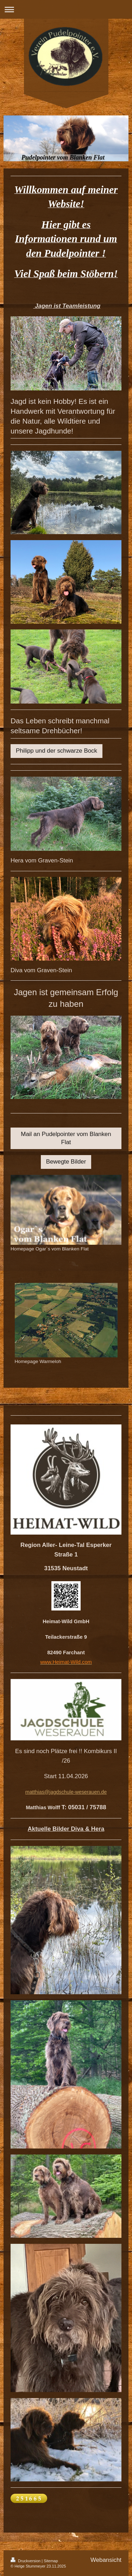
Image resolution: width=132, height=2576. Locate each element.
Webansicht (105, 2560)
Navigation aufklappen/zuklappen (66, 9)
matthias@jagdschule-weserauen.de (66, 1792)
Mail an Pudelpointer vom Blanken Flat (66, 1138)
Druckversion (26, 2561)
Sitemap (51, 2561)
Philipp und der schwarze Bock (56, 750)
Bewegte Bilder (66, 1161)
